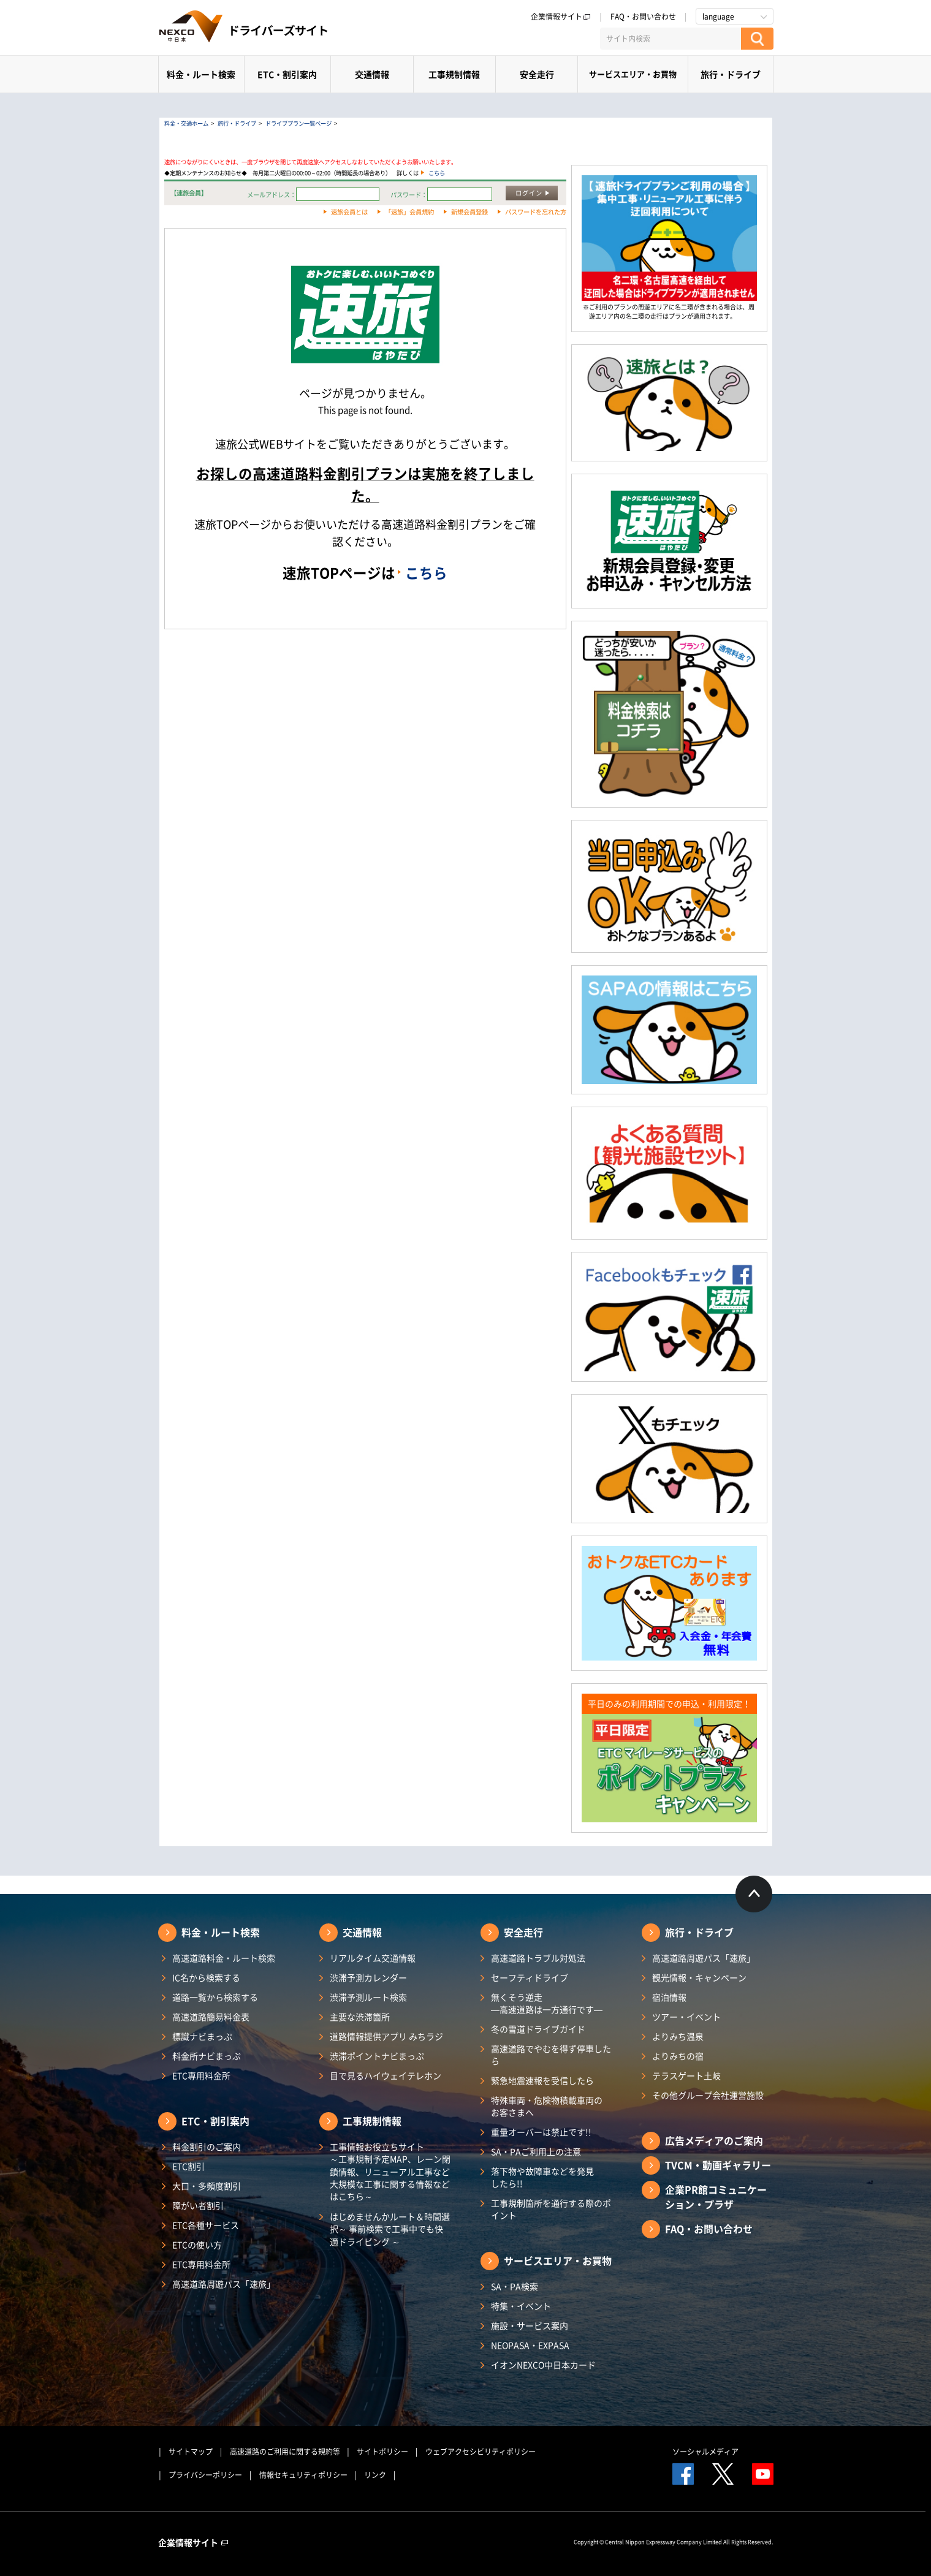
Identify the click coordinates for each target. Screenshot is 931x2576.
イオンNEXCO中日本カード (543, 2364)
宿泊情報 (669, 1997)
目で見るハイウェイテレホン (385, 2075)
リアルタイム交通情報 (373, 1958)
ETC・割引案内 (287, 74)
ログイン (528, 192)
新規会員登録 (469, 211)
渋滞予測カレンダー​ (368, 1977)
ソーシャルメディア (705, 2451)
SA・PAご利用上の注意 (536, 2151)
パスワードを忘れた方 (535, 211)
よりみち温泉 (678, 2036)
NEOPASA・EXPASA (530, 2345)
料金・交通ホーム (186, 123)
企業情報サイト (561, 16)
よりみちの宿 (678, 2056)
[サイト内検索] (670, 39)
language (718, 16)
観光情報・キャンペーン (699, 1977)
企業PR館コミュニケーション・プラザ (716, 2196)
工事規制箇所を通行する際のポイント (551, 2209)
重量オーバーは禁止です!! (541, 2132)
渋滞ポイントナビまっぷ (377, 2056)
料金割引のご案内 (206, 2146)
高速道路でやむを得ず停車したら (551, 2054)
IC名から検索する (206, 1977)
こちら (436, 173)
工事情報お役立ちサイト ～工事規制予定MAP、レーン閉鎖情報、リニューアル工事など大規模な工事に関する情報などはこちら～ (390, 2171)
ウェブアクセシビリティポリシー (480, 2451)
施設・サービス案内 (529, 2325)
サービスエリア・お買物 (633, 74)
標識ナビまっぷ (202, 2036)
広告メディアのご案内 (714, 2140)
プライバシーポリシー (205, 2474)
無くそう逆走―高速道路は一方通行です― (546, 2003)
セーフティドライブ (529, 1977)
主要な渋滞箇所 (360, 2016)
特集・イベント (521, 2306)
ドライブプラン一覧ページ (298, 123)
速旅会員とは (349, 211)
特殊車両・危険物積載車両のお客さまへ (546, 2106)
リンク (375, 2474)
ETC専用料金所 (201, 2075)
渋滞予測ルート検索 (368, 1997)
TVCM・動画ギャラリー (718, 2164)
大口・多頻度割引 (206, 2186)
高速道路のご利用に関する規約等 (285, 2451)
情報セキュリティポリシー (303, 2474)
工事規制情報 (454, 74)
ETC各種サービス (205, 2225)
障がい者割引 (198, 2205)
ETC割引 (188, 2166)
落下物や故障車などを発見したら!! (542, 2177)
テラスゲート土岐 (686, 2075)
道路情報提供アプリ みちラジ (386, 2036)
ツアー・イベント (686, 2016)
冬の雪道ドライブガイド (538, 2029)
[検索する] (757, 39)
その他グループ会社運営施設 (708, 2095)
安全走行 (537, 74)
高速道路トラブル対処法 (538, 1958)
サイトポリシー (382, 2451)
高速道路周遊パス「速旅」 (223, 2284)
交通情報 (372, 74)
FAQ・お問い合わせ (643, 16)
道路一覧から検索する (215, 1997)
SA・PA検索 (514, 2286)
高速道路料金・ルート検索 (223, 1958)
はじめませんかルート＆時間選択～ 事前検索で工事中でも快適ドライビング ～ (390, 2229)
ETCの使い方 (197, 2244)
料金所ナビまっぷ (206, 2056)
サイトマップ (191, 2451)
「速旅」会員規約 (409, 211)
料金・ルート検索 (201, 74)
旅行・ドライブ (731, 74)
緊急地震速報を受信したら (542, 2080)
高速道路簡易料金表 (210, 2016)
